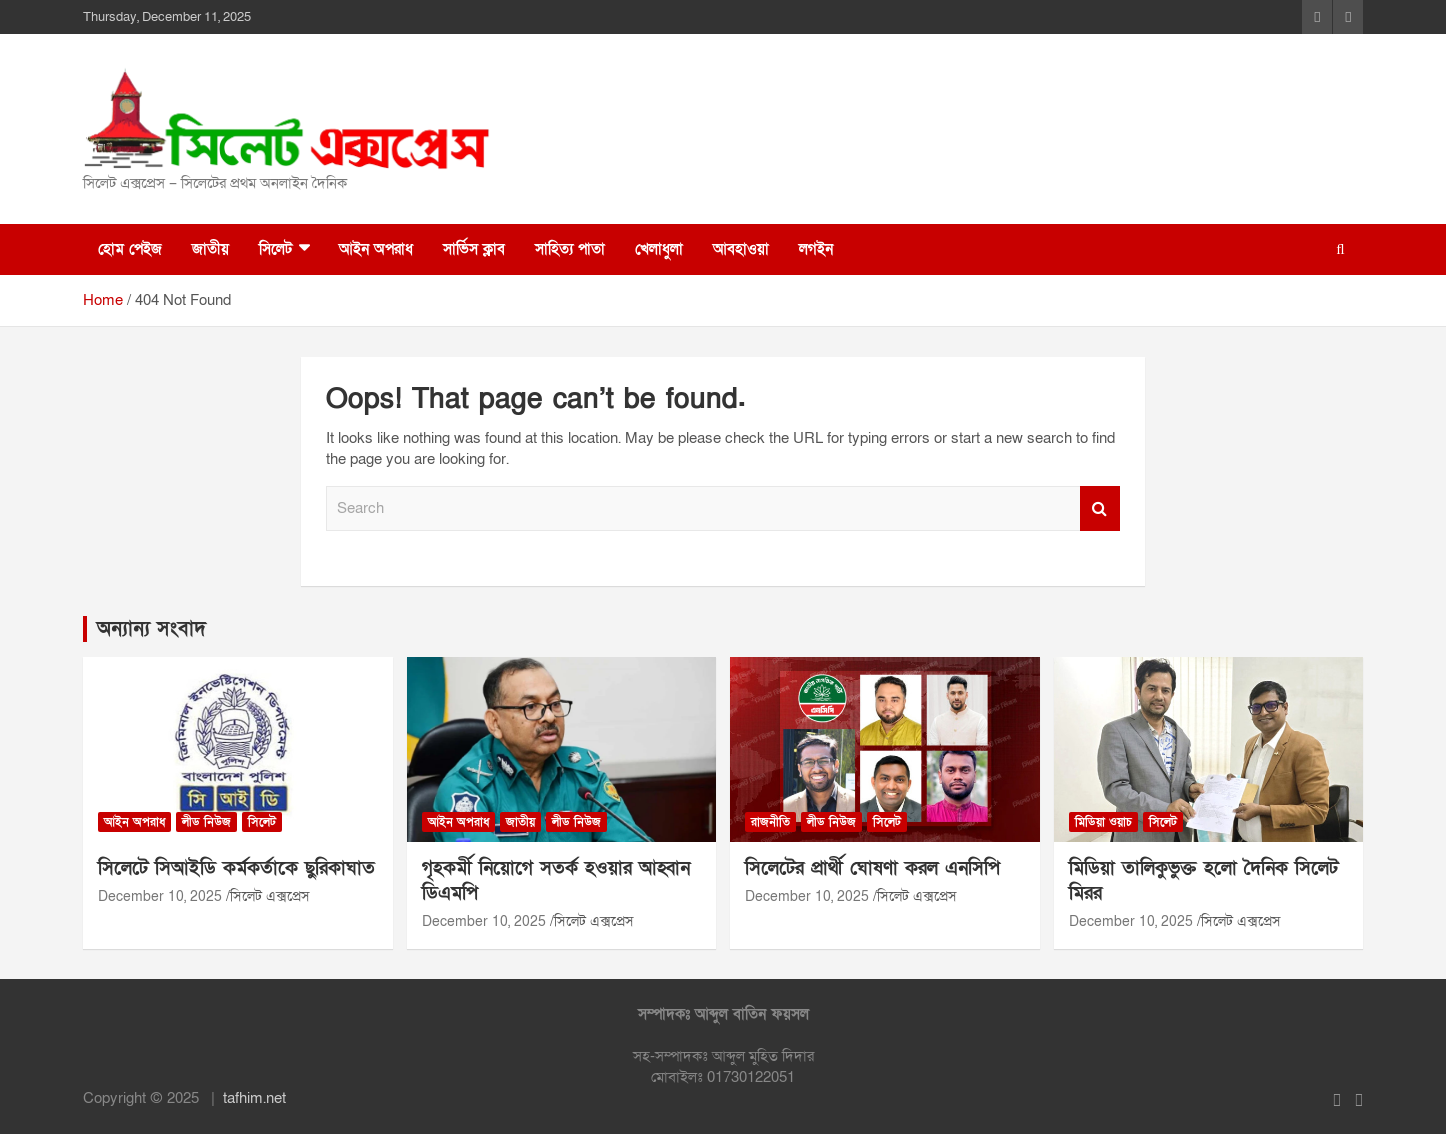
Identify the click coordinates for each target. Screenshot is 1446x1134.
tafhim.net (254, 1098)
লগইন (816, 249)
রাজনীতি (770, 822)
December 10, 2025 (160, 896)
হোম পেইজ (130, 249)
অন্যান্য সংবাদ (151, 629)
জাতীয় (210, 249)
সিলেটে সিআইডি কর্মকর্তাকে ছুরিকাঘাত (236, 868)
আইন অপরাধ (376, 249)
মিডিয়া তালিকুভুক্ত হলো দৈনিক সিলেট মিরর (1203, 881)
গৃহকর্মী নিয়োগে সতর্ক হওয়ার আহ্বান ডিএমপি (556, 881)
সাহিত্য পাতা (570, 249)
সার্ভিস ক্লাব (474, 249)
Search (1100, 508)
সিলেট (275, 249)
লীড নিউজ (206, 822)
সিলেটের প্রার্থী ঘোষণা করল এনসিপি (872, 868)
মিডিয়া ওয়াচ (1103, 822)
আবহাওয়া (741, 249)
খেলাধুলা (659, 249)
